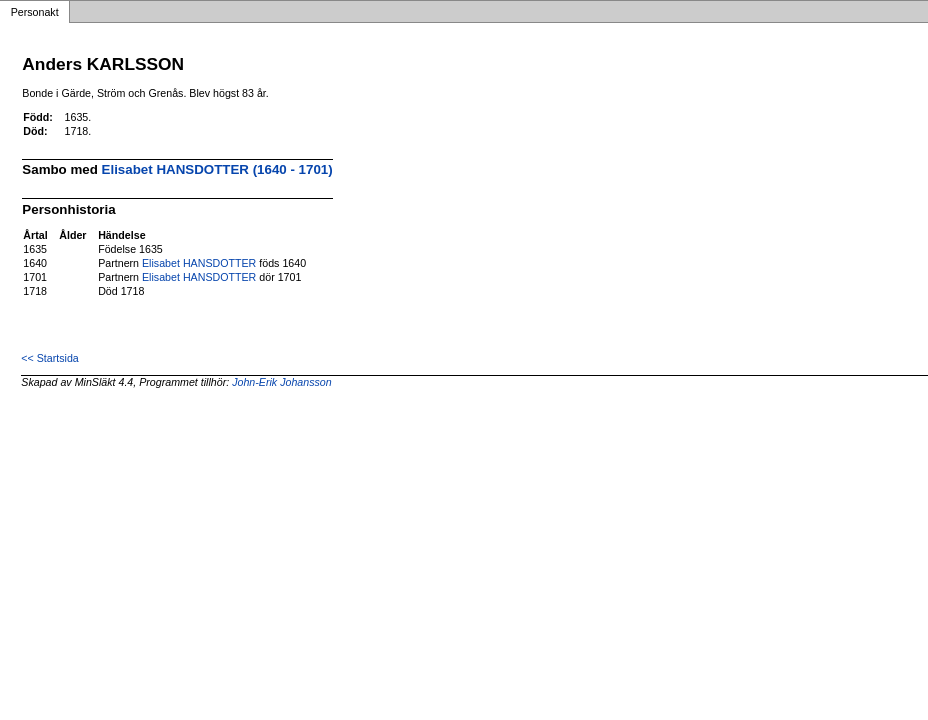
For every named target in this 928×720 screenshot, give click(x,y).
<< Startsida (49, 358)
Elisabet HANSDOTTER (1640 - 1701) (217, 169)
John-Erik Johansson (282, 382)
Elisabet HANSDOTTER (199, 263)
